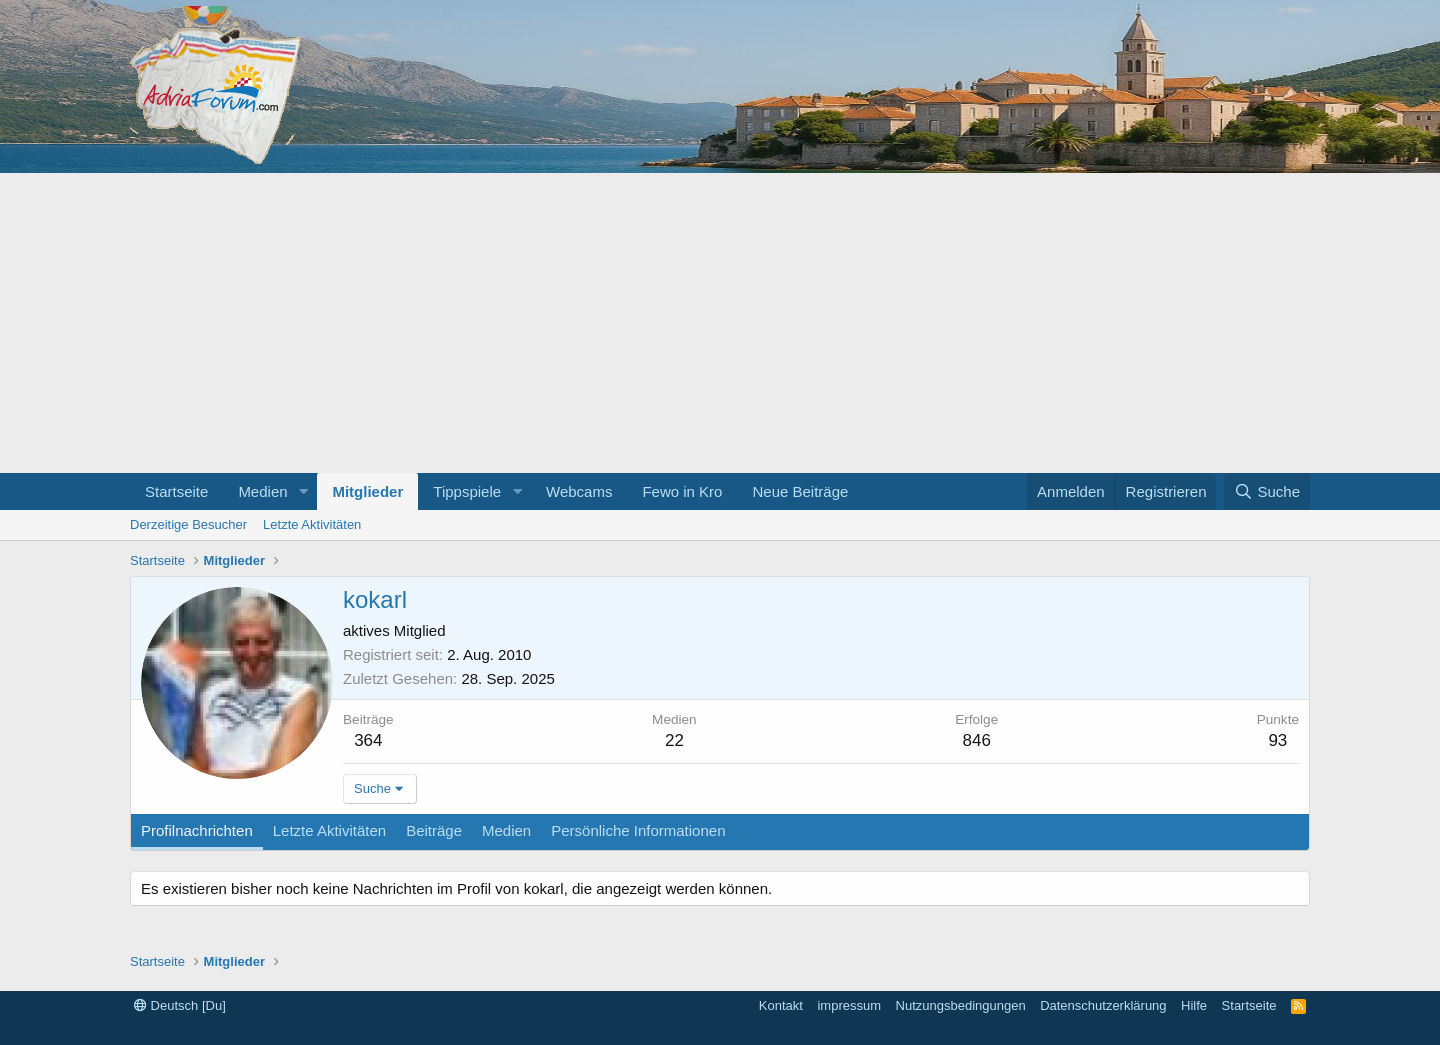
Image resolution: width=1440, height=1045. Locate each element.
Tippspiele (467, 491)
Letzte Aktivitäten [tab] (329, 830)
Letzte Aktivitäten (312, 524)
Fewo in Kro (682, 491)
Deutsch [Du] (180, 1005)
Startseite (176, 491)
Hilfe (1194, 1005)
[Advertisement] (720, 323)
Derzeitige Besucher (188, 524)
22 (674, 740)
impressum (849, 1005)
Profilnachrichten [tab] (197, 830)
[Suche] (1267, 491)
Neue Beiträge (800, 491)
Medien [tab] (506, 830)
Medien (262, 491)
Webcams (579, 491)
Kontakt (781, 1005)
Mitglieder (367, 491)
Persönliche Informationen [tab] (638, 830)
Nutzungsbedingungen (961, 1005)
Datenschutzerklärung (1103, 1005)
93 (1277, 740)
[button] (303, 491)
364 (368, 740)
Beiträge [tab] (434, 830)
